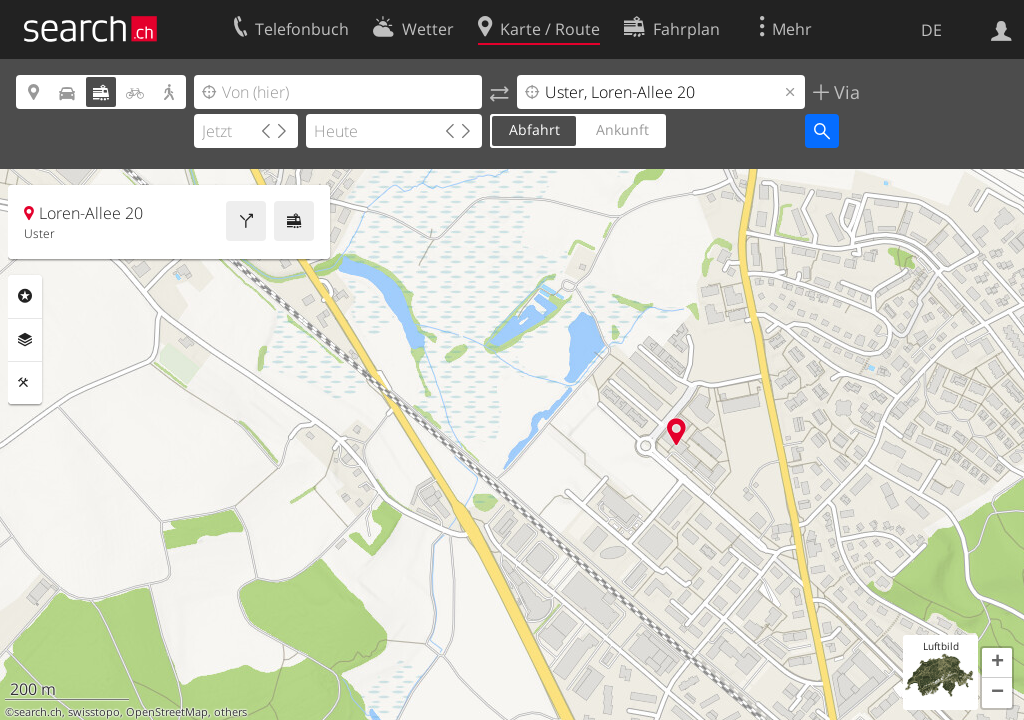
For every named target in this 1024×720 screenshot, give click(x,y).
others (230, 712)
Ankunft (622, 129)
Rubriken (25, 296)
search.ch (38, 712)
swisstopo (94, 712)
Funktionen (25, 383)
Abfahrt (534, 129)
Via (844, 92)
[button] (997, 663)
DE (931, 30)
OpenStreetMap (167, 712)
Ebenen (25, 340)
